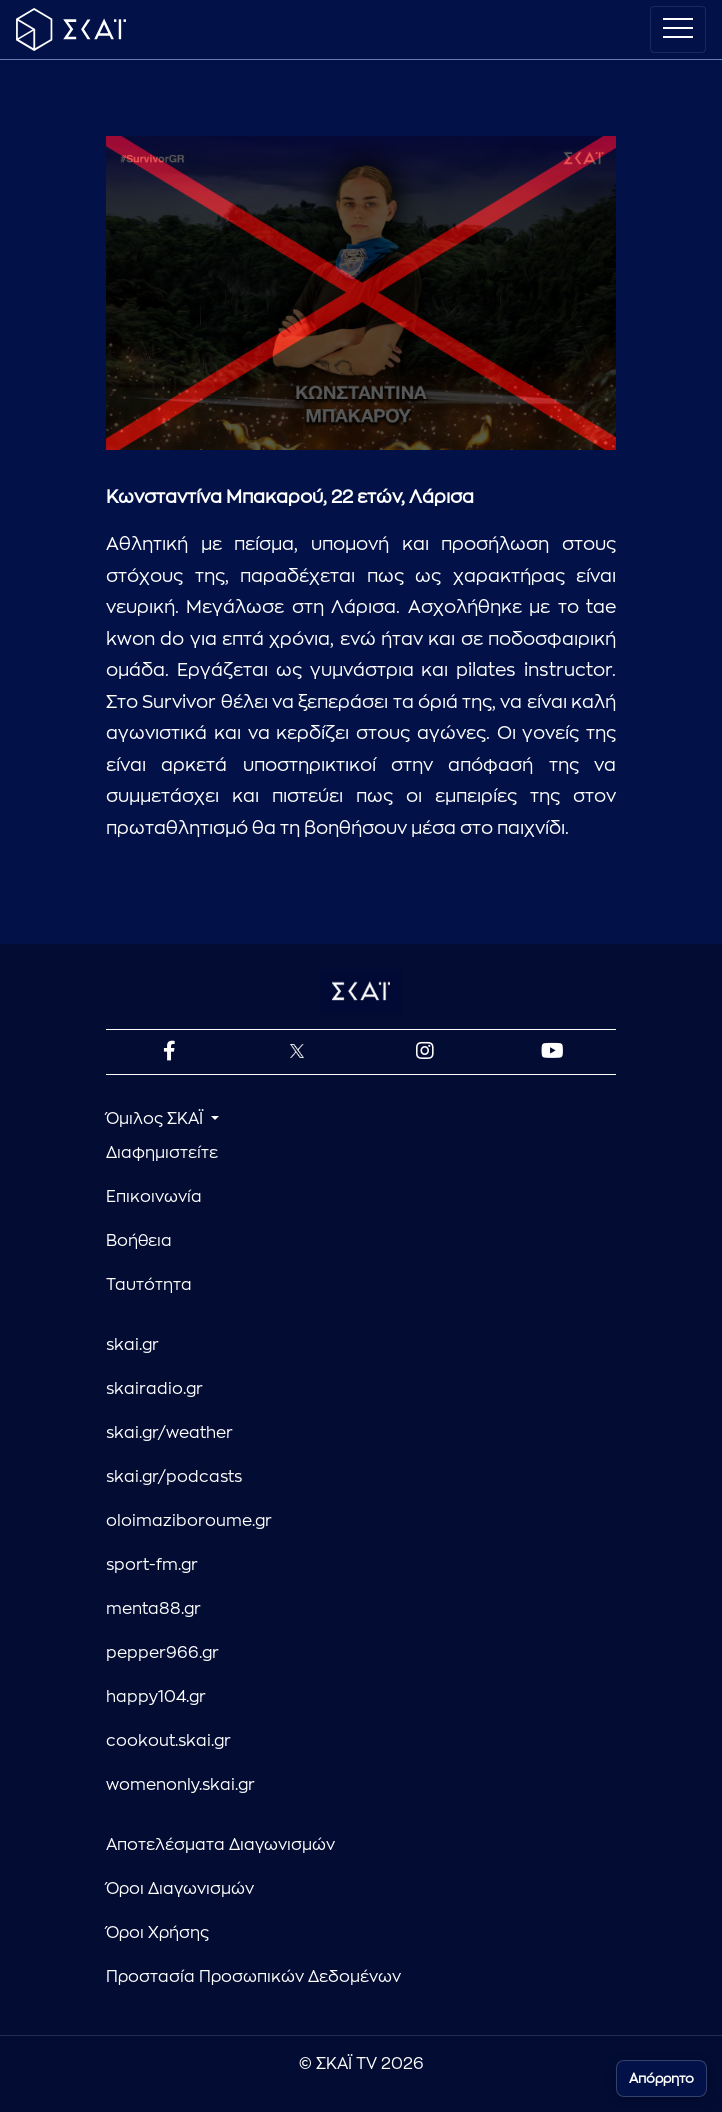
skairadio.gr (154, 1389)
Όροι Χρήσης (157, 1933)
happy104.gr (156, 1697)
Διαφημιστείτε (162, 1153)
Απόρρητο (661, 2078)
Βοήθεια (139, 1241)
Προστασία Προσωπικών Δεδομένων (253, 1977)
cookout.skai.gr (168, 1741)
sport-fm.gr (152, 1565)
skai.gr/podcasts (174, 1477)
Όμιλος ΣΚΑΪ (156, 1119)
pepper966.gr (162, 1653)
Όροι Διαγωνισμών (180, 1889)
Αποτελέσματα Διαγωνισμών (220, 1845)
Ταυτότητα (149, 1285)
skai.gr (132, 1345)
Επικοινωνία (154, 1197)
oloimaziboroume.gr (189, 1521)
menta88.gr (153, 1609)
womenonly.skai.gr (180, 1785)
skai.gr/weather (169, 1433)
